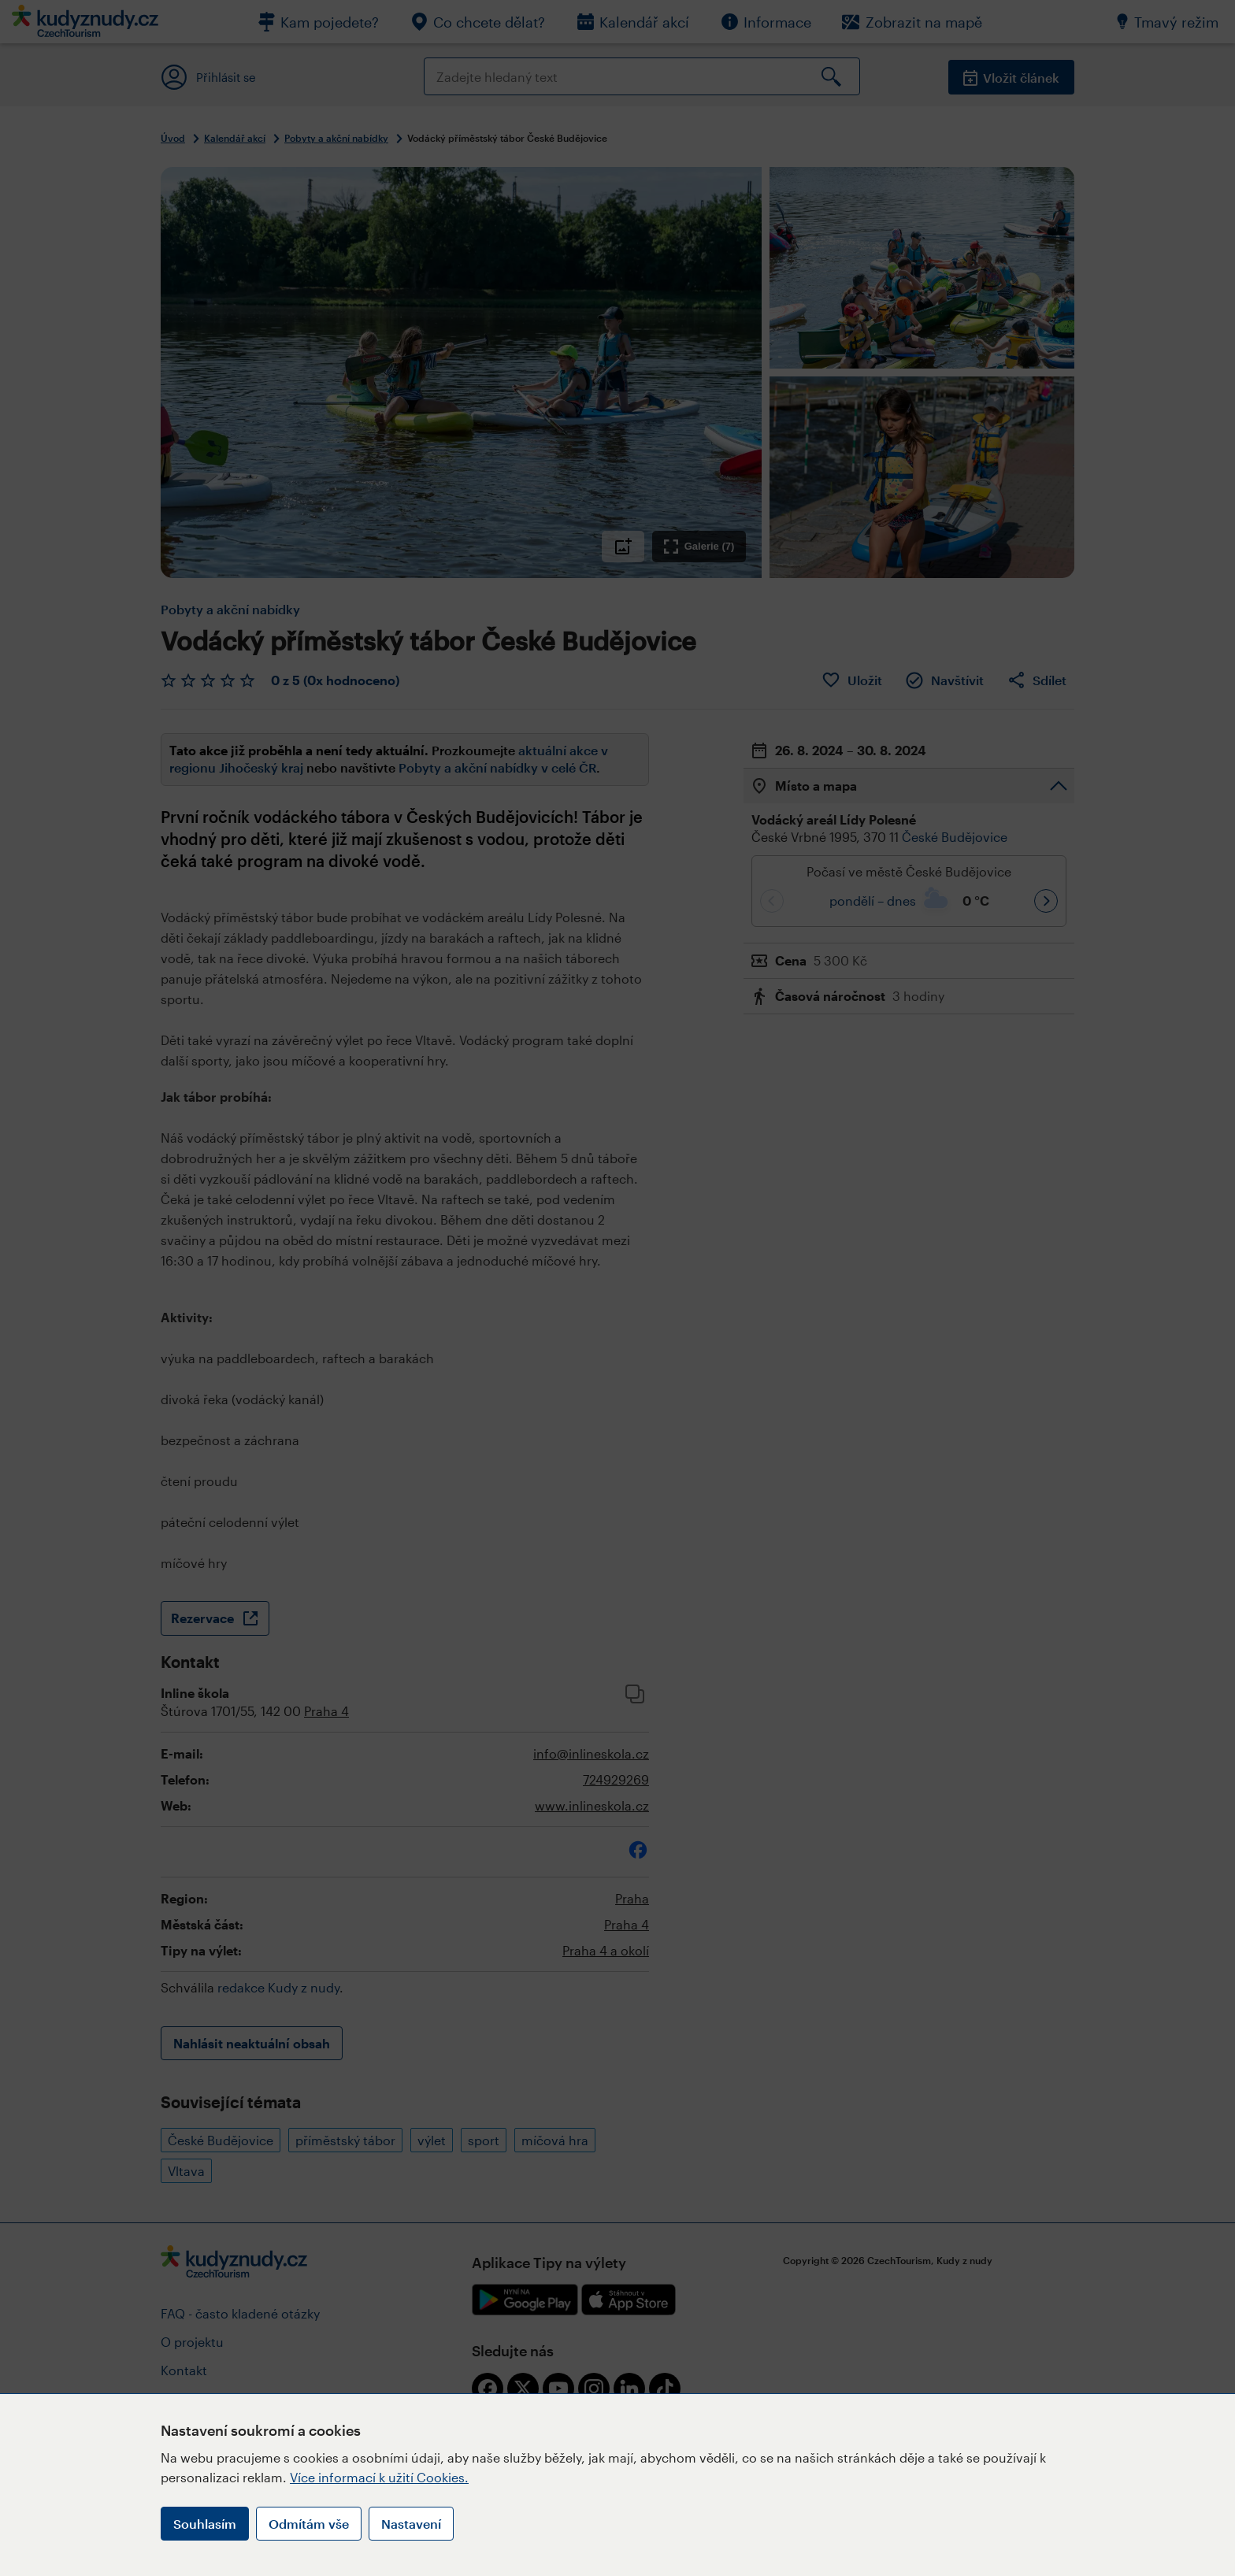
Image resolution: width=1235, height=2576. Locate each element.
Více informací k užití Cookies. (379, 2477)
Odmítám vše (309, 2523)
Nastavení (411, 2523)
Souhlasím (204, 2523)
